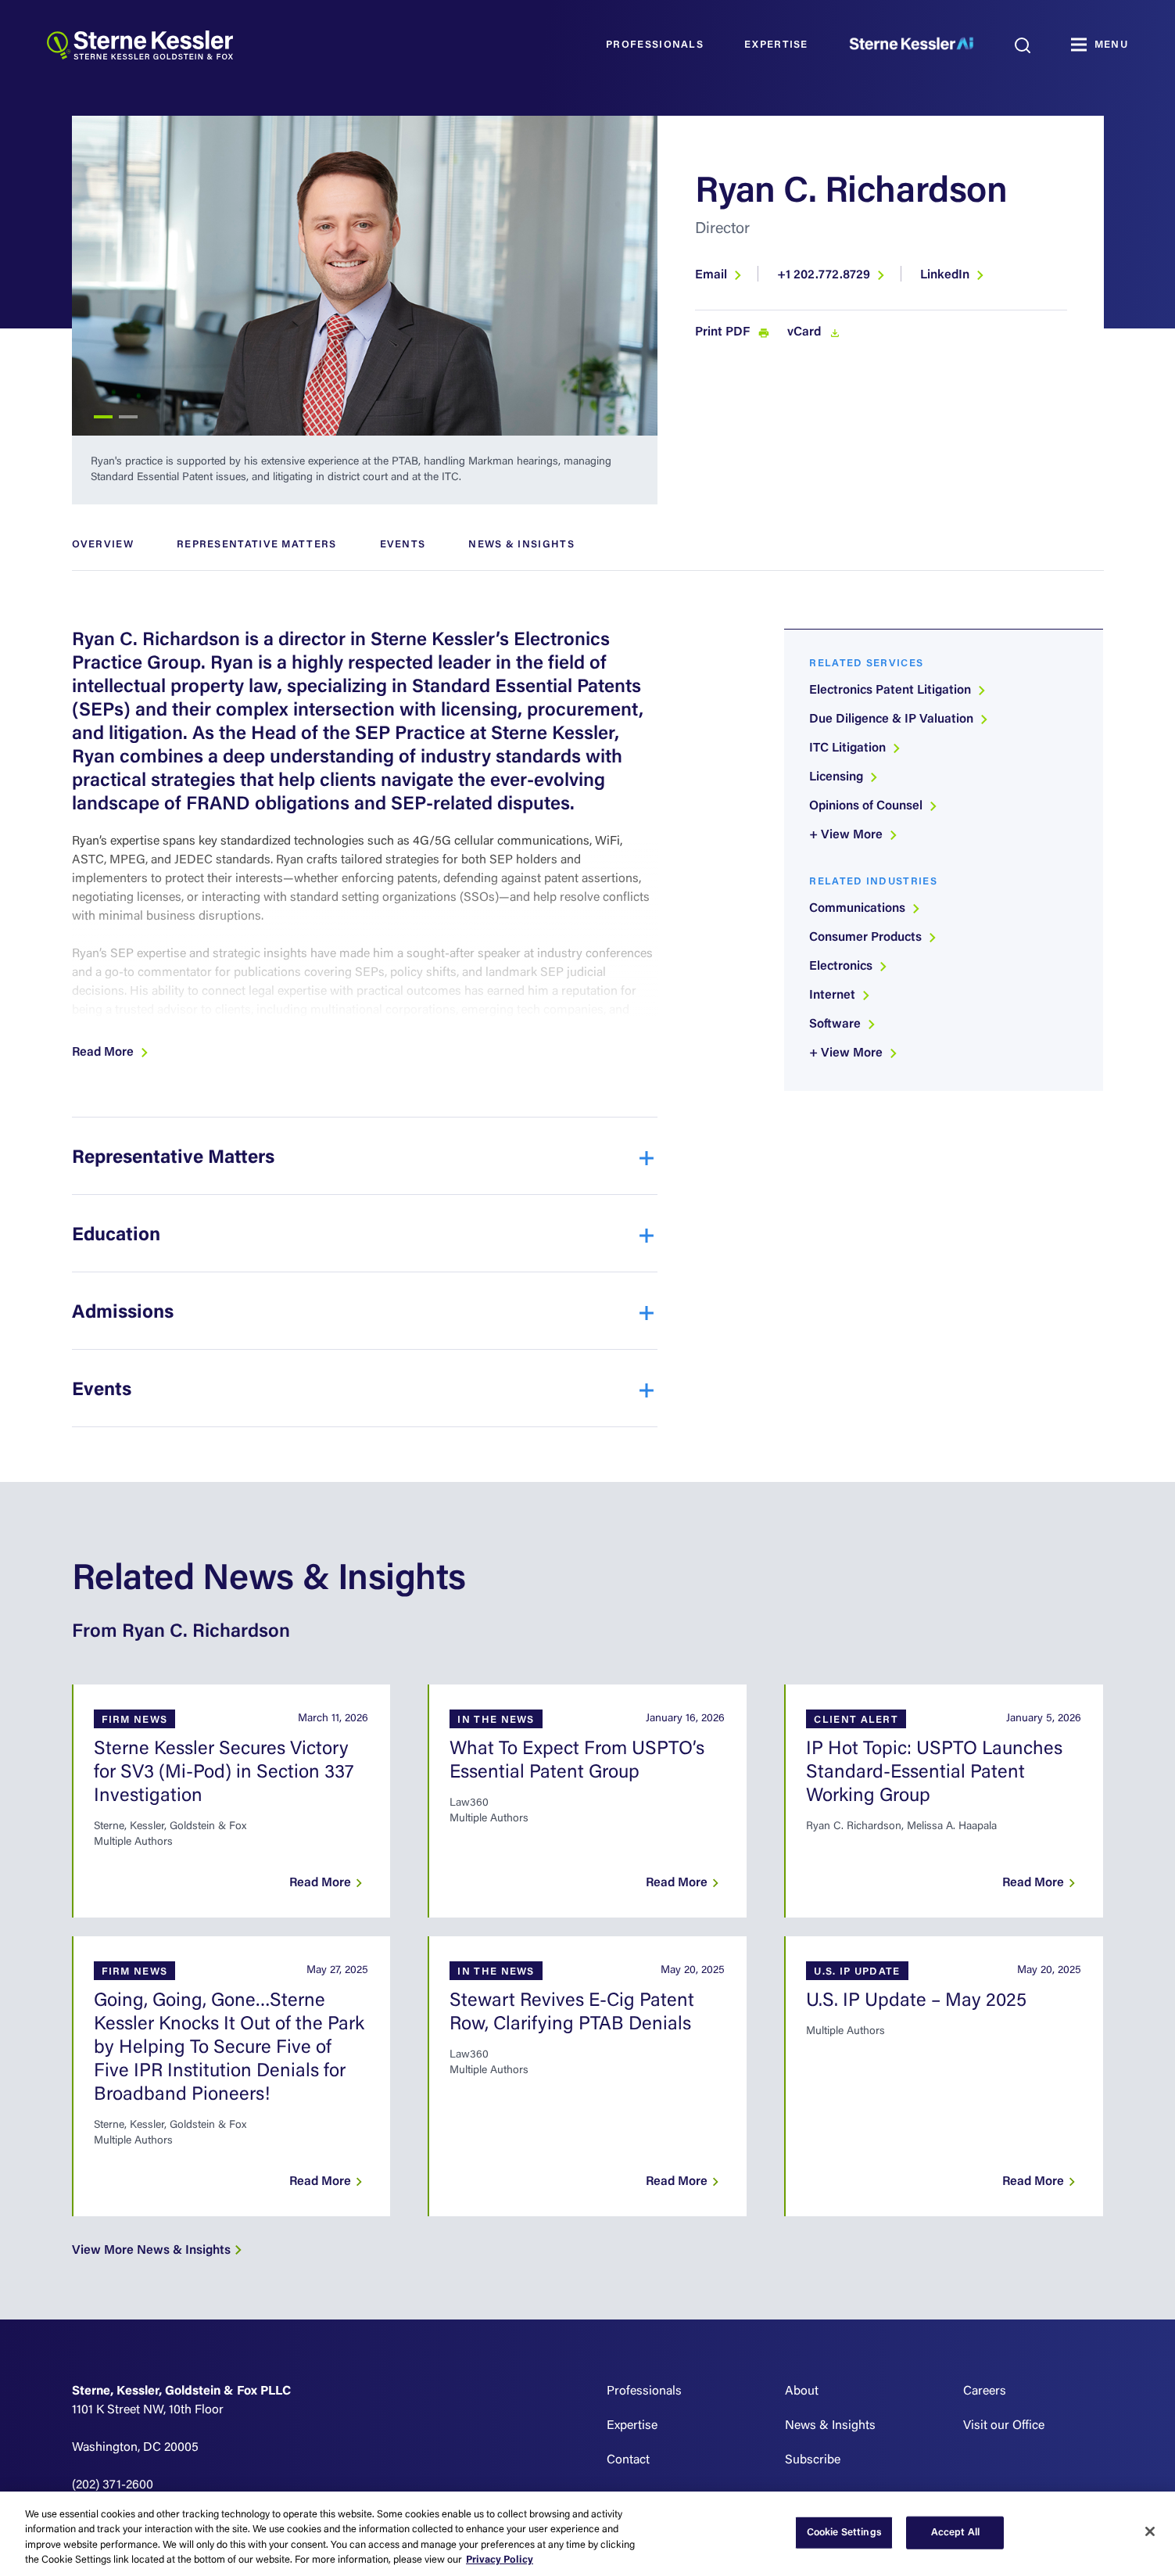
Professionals (655, 45)
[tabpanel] (365, 276)
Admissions (123, 1313)
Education (116, 1235)
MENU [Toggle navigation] (1111, 45)
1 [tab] (103, 416)
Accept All (955, 2533)
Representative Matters (257, 545)
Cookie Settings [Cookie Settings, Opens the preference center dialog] (844, 2533)
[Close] (1150, 2531)
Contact (628, 2460)
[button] (110, 1052)
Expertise (776, 45)
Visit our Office (1003, 2426)
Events (403, 545)
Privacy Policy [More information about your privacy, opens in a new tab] (499, 2560)
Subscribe (812, 2460)
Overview (103, 545)
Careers (984, 2391)
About (802, 2391)
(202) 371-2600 (112, 2485)
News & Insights (521, 545)
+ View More (853, 835)
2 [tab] (128, 416)
